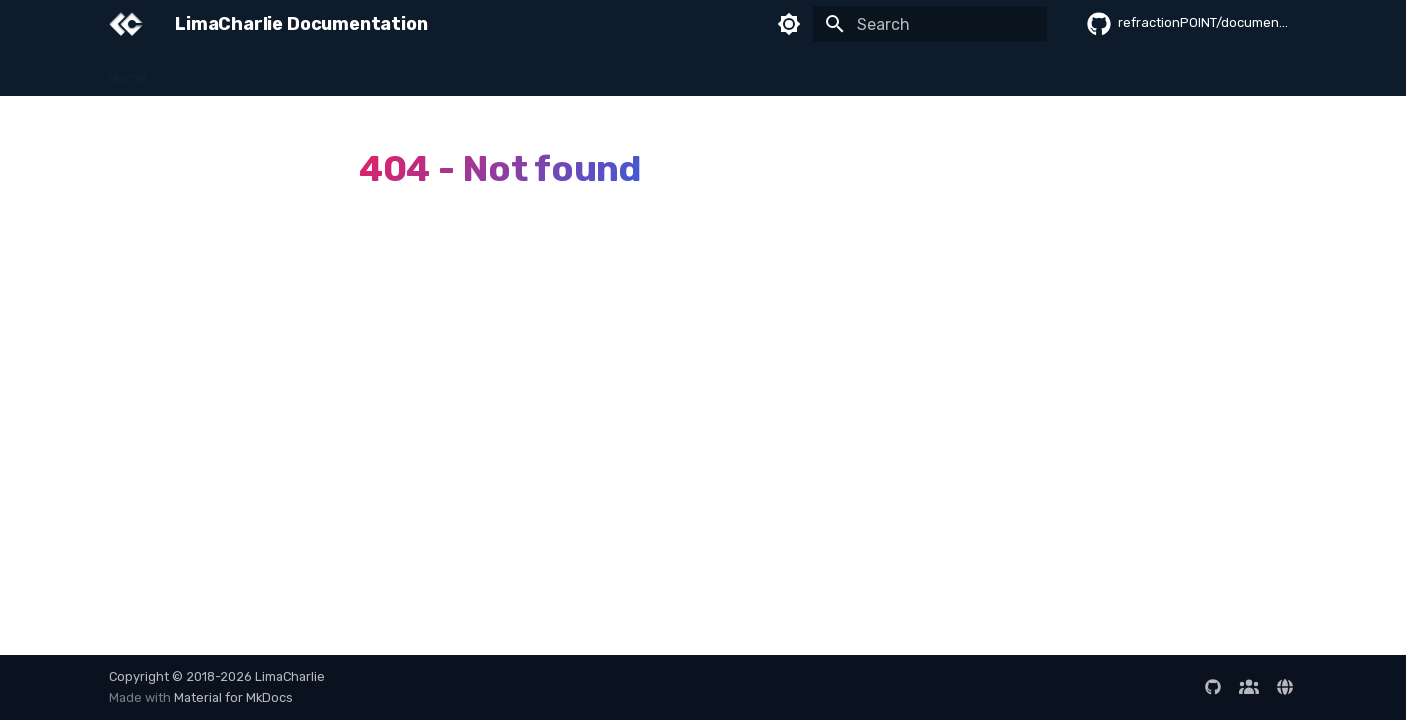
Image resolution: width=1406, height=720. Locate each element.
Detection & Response (449, 72)
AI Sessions (1149, 72)
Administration (947, 72)
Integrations (706, 72)
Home (128, 72)
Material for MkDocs (233, 697)
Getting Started (224, 72)
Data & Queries (594, 72)
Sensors (327, 72)
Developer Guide (822, 72)
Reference (1054, 72)
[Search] (930, 24)
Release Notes (1255, 72)
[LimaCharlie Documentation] (126, 24)
